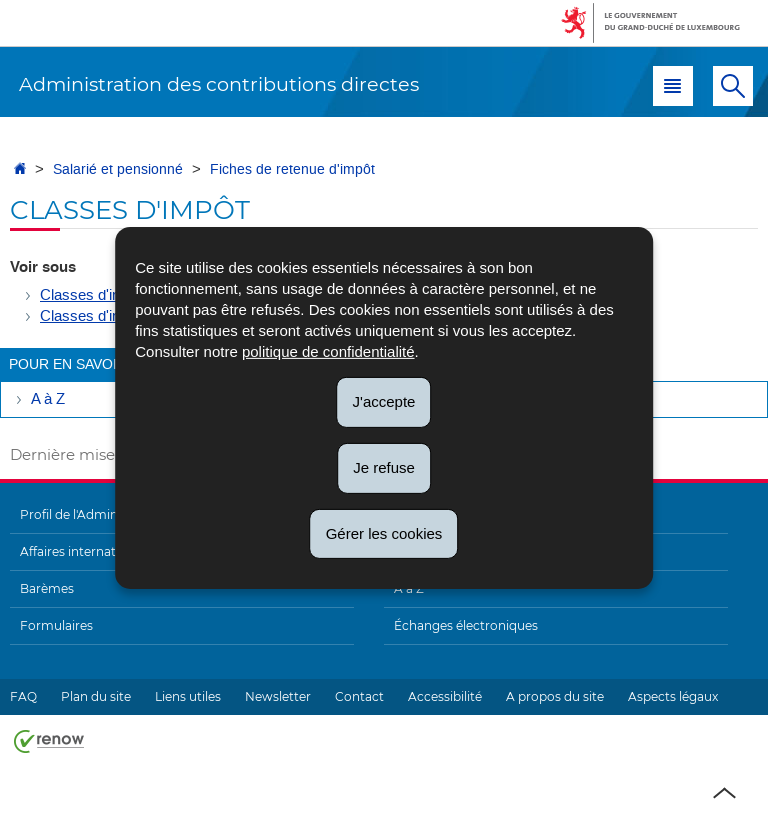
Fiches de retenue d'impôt (292, 169)
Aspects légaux (673, 696)
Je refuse (384, 467)
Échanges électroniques (466, 625)
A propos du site (555, 696)
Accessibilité (445, 696)
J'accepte (384, 401)
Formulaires (56, 625)
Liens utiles (188, 696)
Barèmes (47, 588)
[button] (673, 86)
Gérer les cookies (384, 532)
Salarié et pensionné (118, 169)
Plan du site (96, 696)
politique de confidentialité (328, 351)
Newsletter (278, 696)
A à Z (48, 399)
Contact (359, 696)
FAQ (23, 696)
